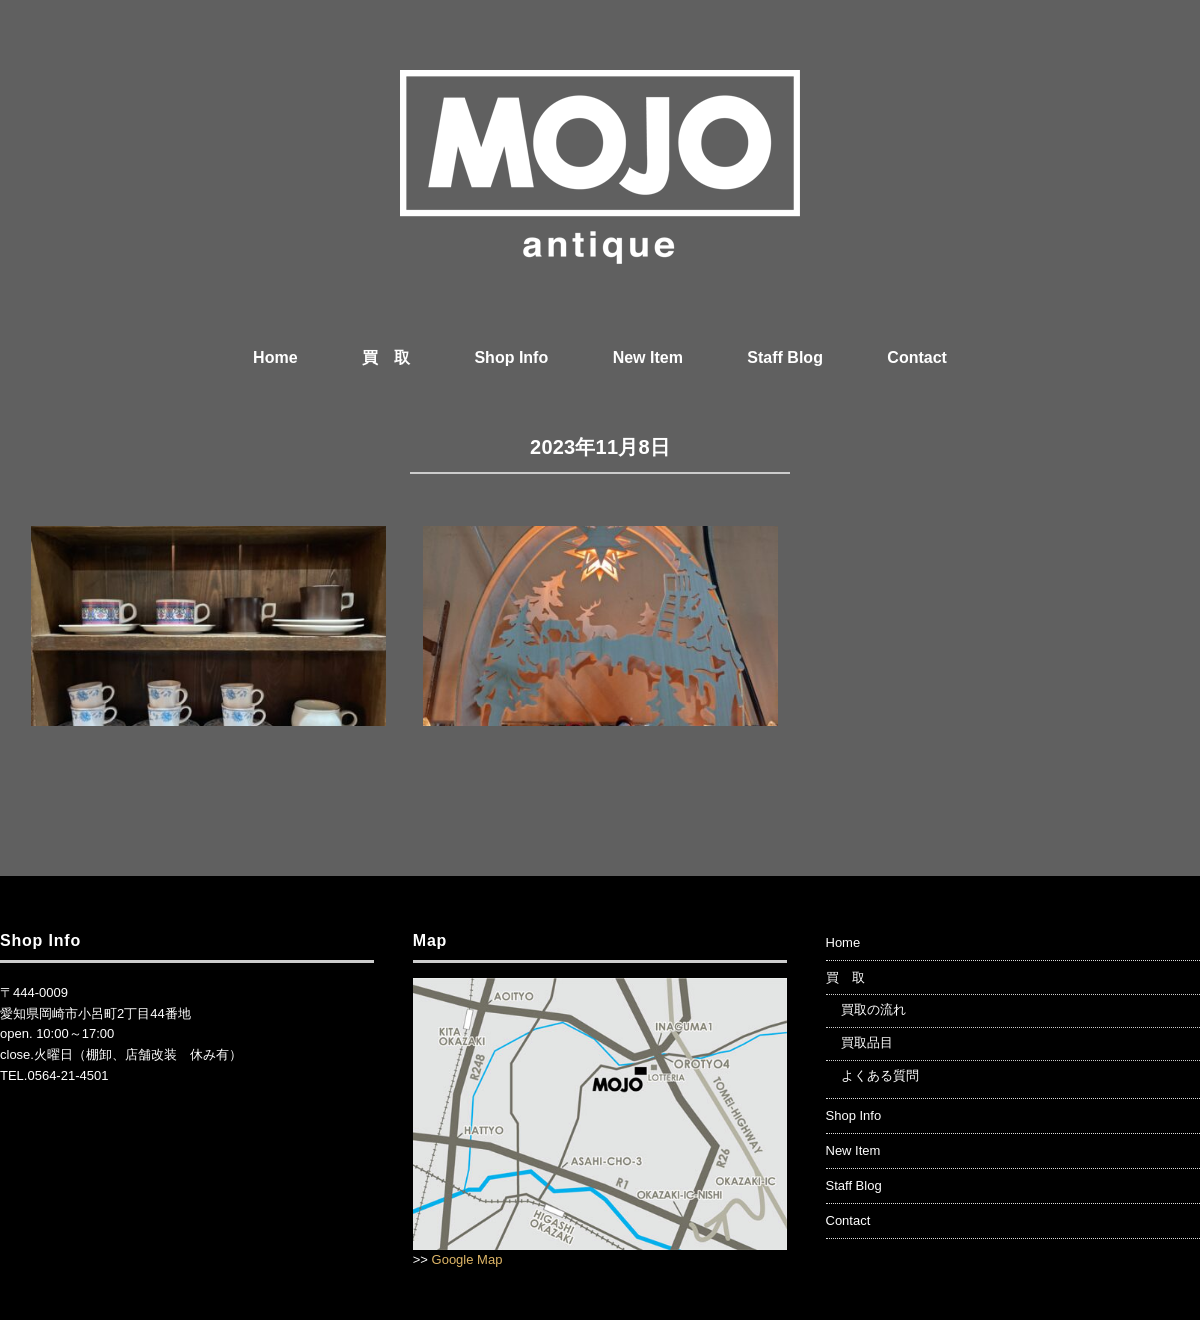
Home (275, 357)
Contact (917, 357)
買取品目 (867, 1042)
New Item (648, 357)
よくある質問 (880, 1075)
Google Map (467, 1259)
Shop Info (511, 357)
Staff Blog (785, 357)
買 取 (386, 357)
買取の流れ (873, 1009)
